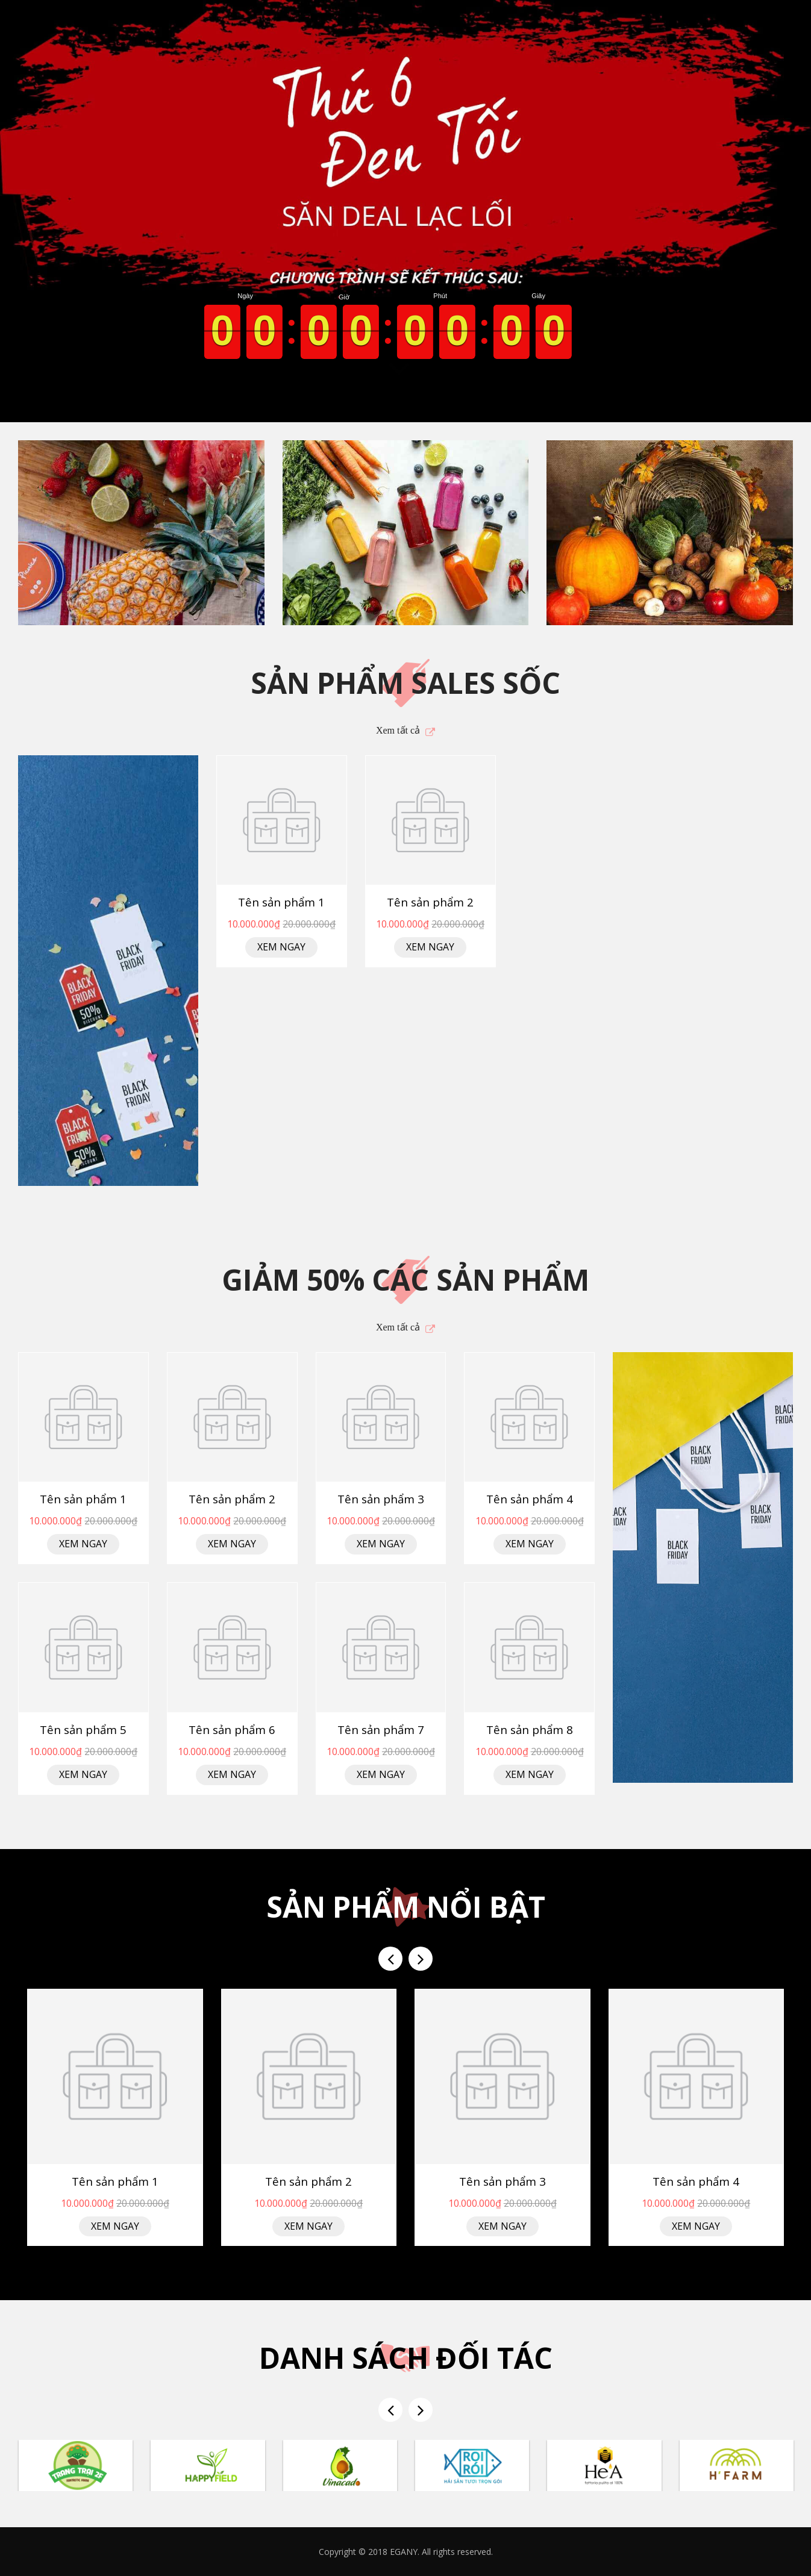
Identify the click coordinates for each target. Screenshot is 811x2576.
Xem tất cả (398, 730)
